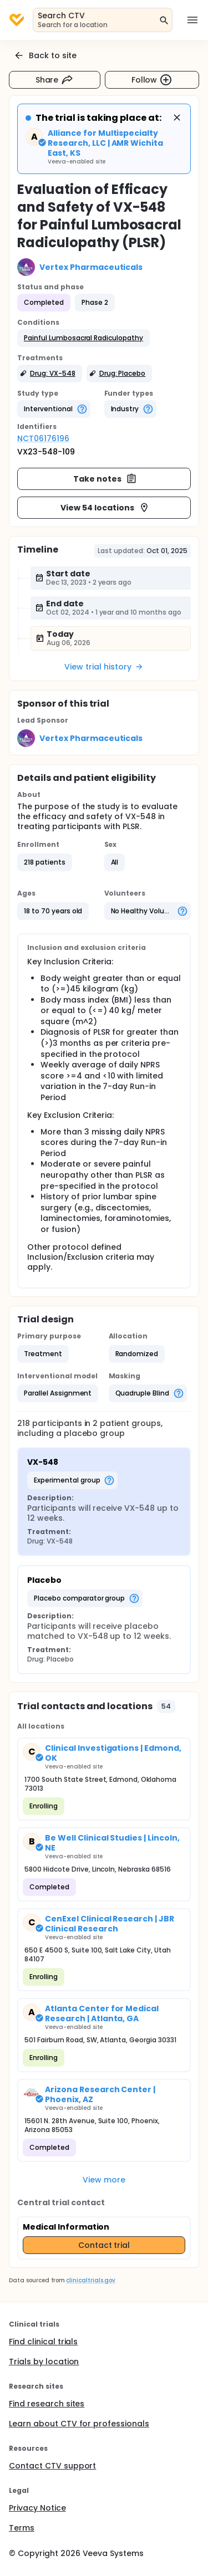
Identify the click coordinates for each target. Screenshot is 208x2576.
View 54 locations (105, 507)
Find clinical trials (43, 2341)
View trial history (103, 666)
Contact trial (104, 2245)
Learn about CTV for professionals (79, 2423)
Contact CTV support (52, 2465)
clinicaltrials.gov (90, 2280)
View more (104, 2179)
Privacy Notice (37, 2507)
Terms (21, 2527)
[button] (83, 338)
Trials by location (44, 2361)
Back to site (45, 55)
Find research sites (46, 2403)
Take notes (105, 478)
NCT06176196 (43, 438)
